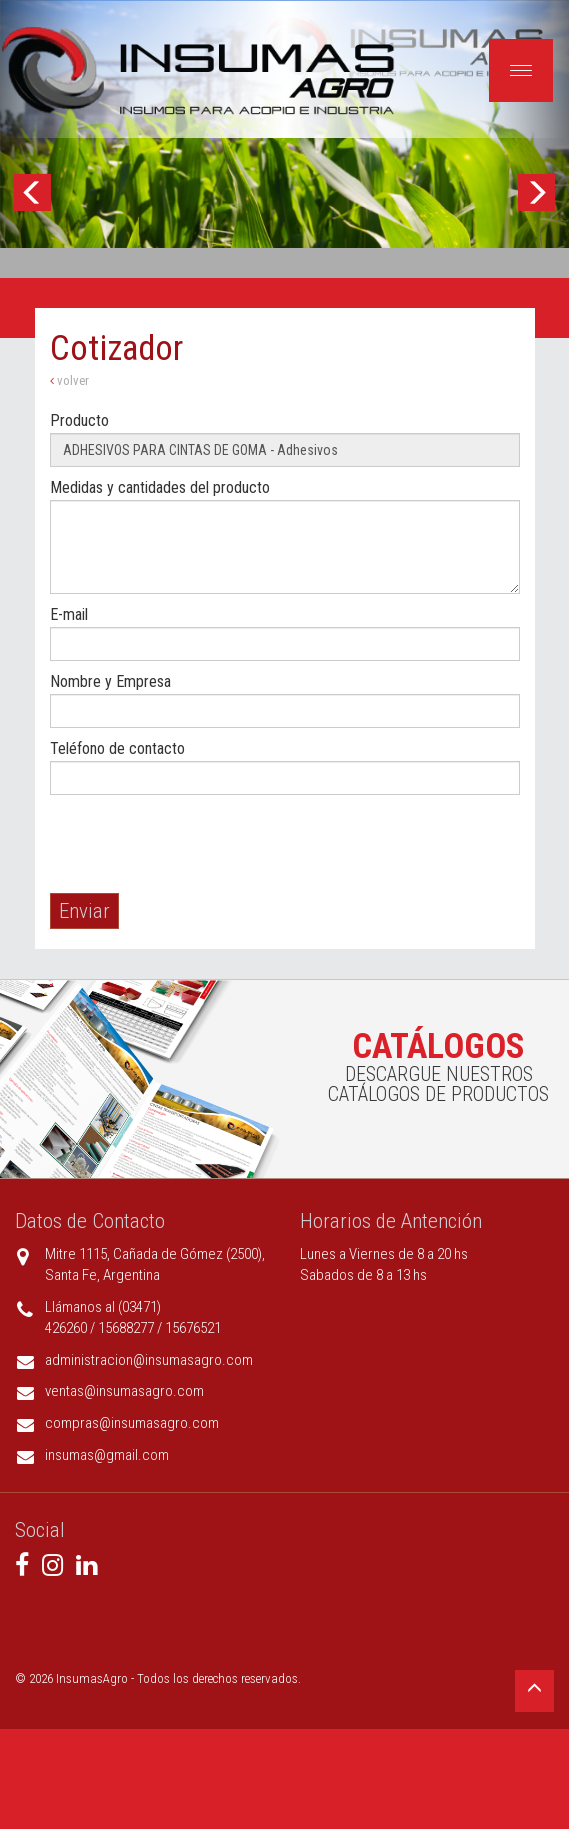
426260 (66, 1328)
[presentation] (202, 844)
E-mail (69, 614)
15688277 (126, 1328)
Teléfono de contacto (117, 748)
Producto (79, 420)
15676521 (193, 1328)
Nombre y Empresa (110, 681)
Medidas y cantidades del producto (160, 487)
